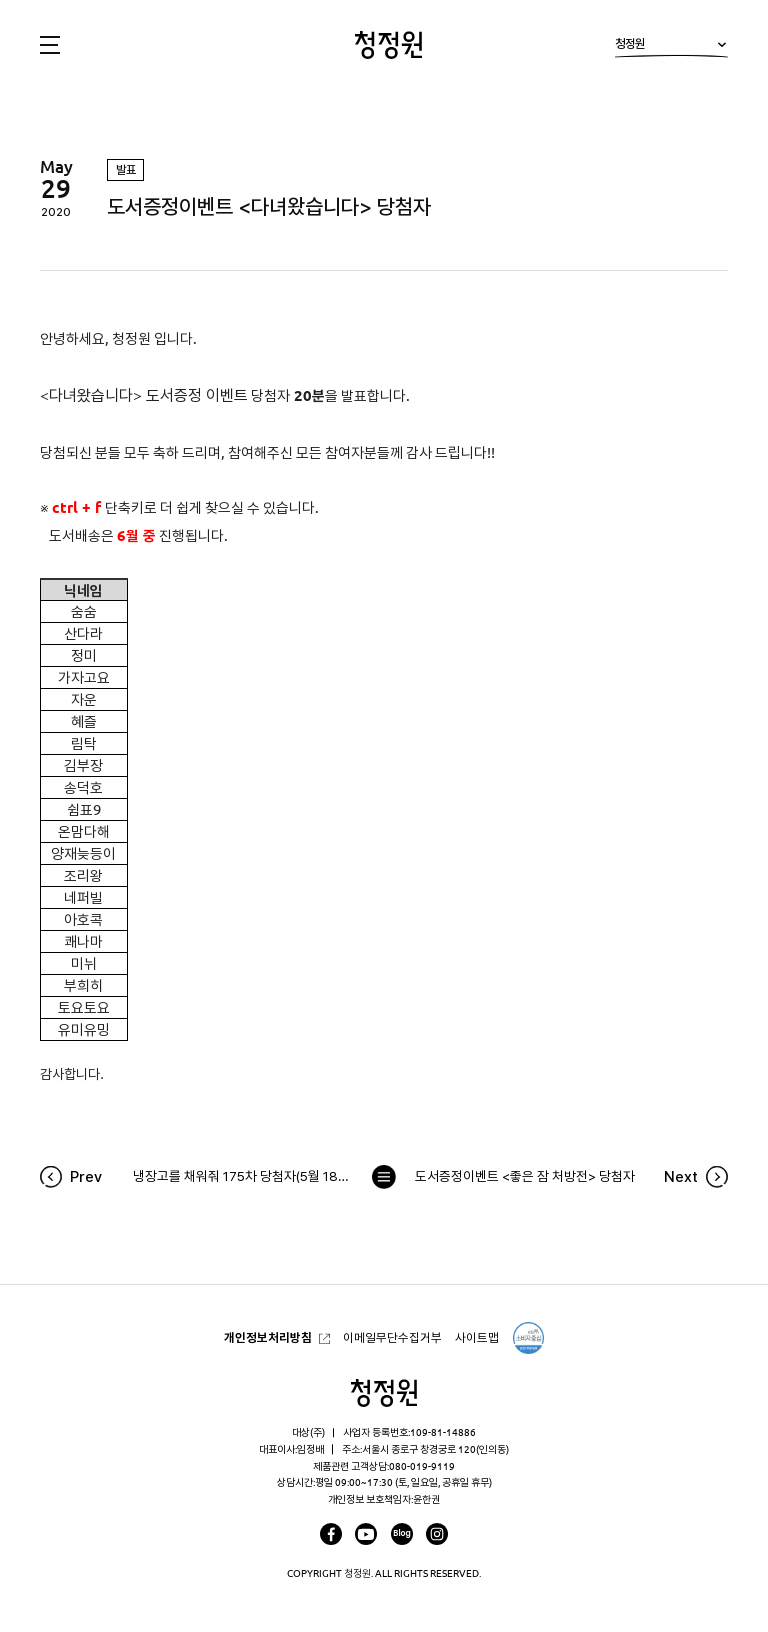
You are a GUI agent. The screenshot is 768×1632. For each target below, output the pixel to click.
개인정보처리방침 (268, 1337)
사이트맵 (477, 1337)
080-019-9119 (422, 1466)
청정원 (671, 47)
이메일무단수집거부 (392, 1337)
